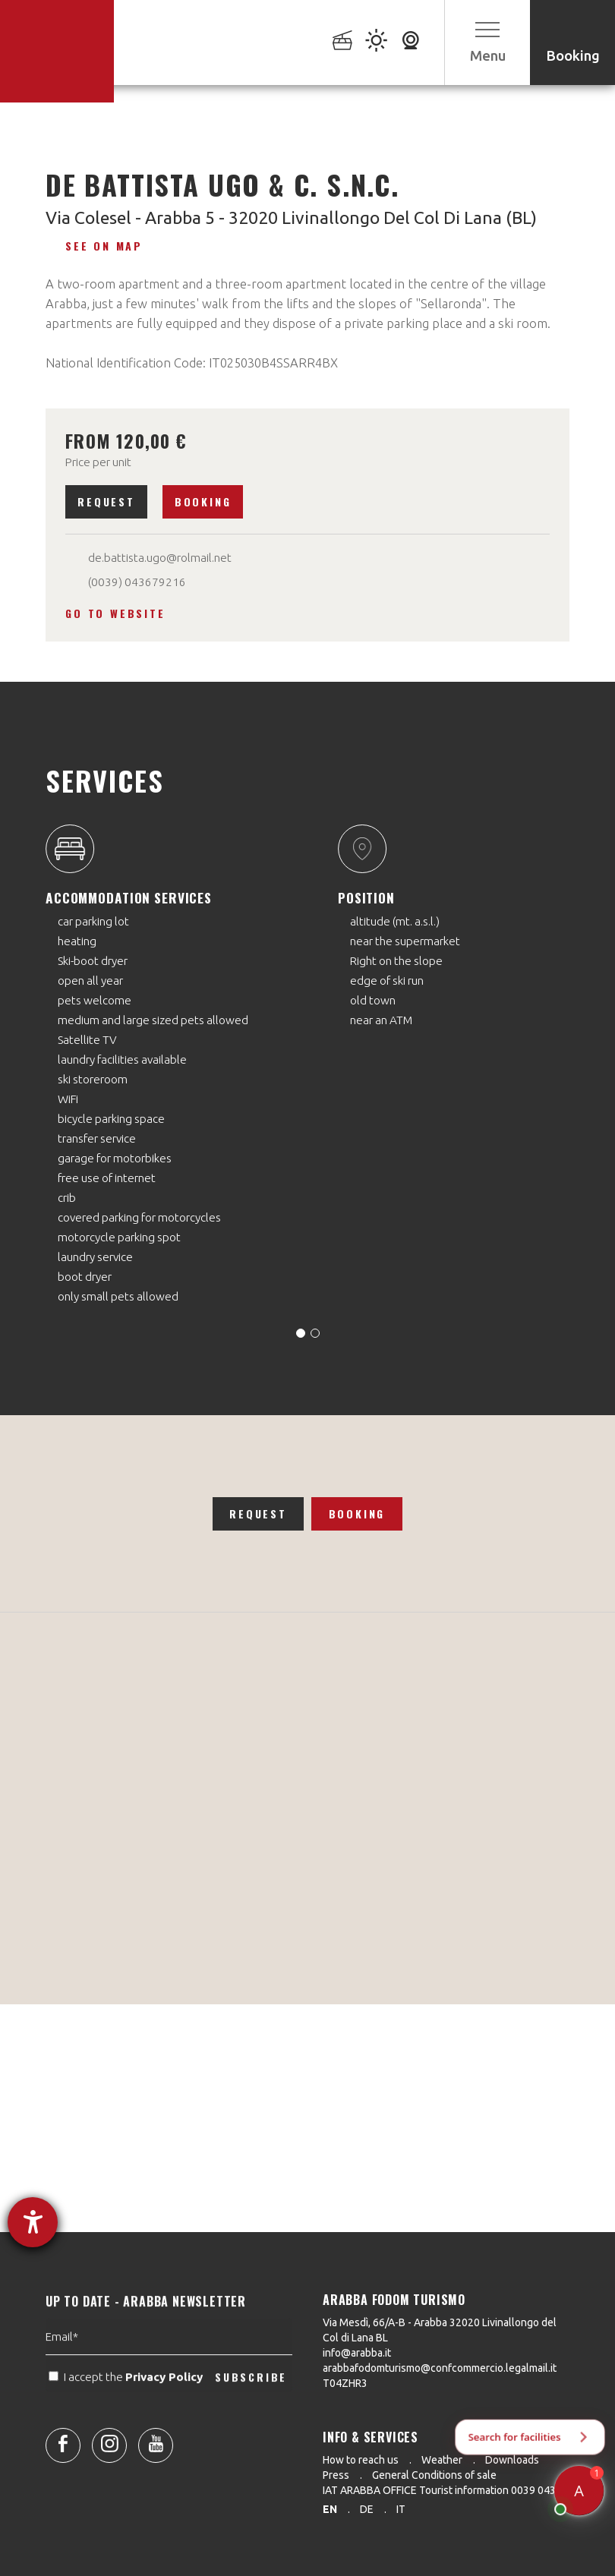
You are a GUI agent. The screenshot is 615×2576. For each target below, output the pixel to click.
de (367, 2509)
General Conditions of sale (434, 2475)
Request (106, 501)
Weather (441, 2460)
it (400, 2509)
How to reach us (361, 2460)
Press (336, 2475)
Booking (203, 501)
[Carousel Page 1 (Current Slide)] (300, 1333)
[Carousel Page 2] (315, 1333)
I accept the (127, 2408)
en (330, 2509)
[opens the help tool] (33, 2222)
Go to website (115, 613)
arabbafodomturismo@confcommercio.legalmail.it (440, 2368)
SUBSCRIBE (251, 2407)
